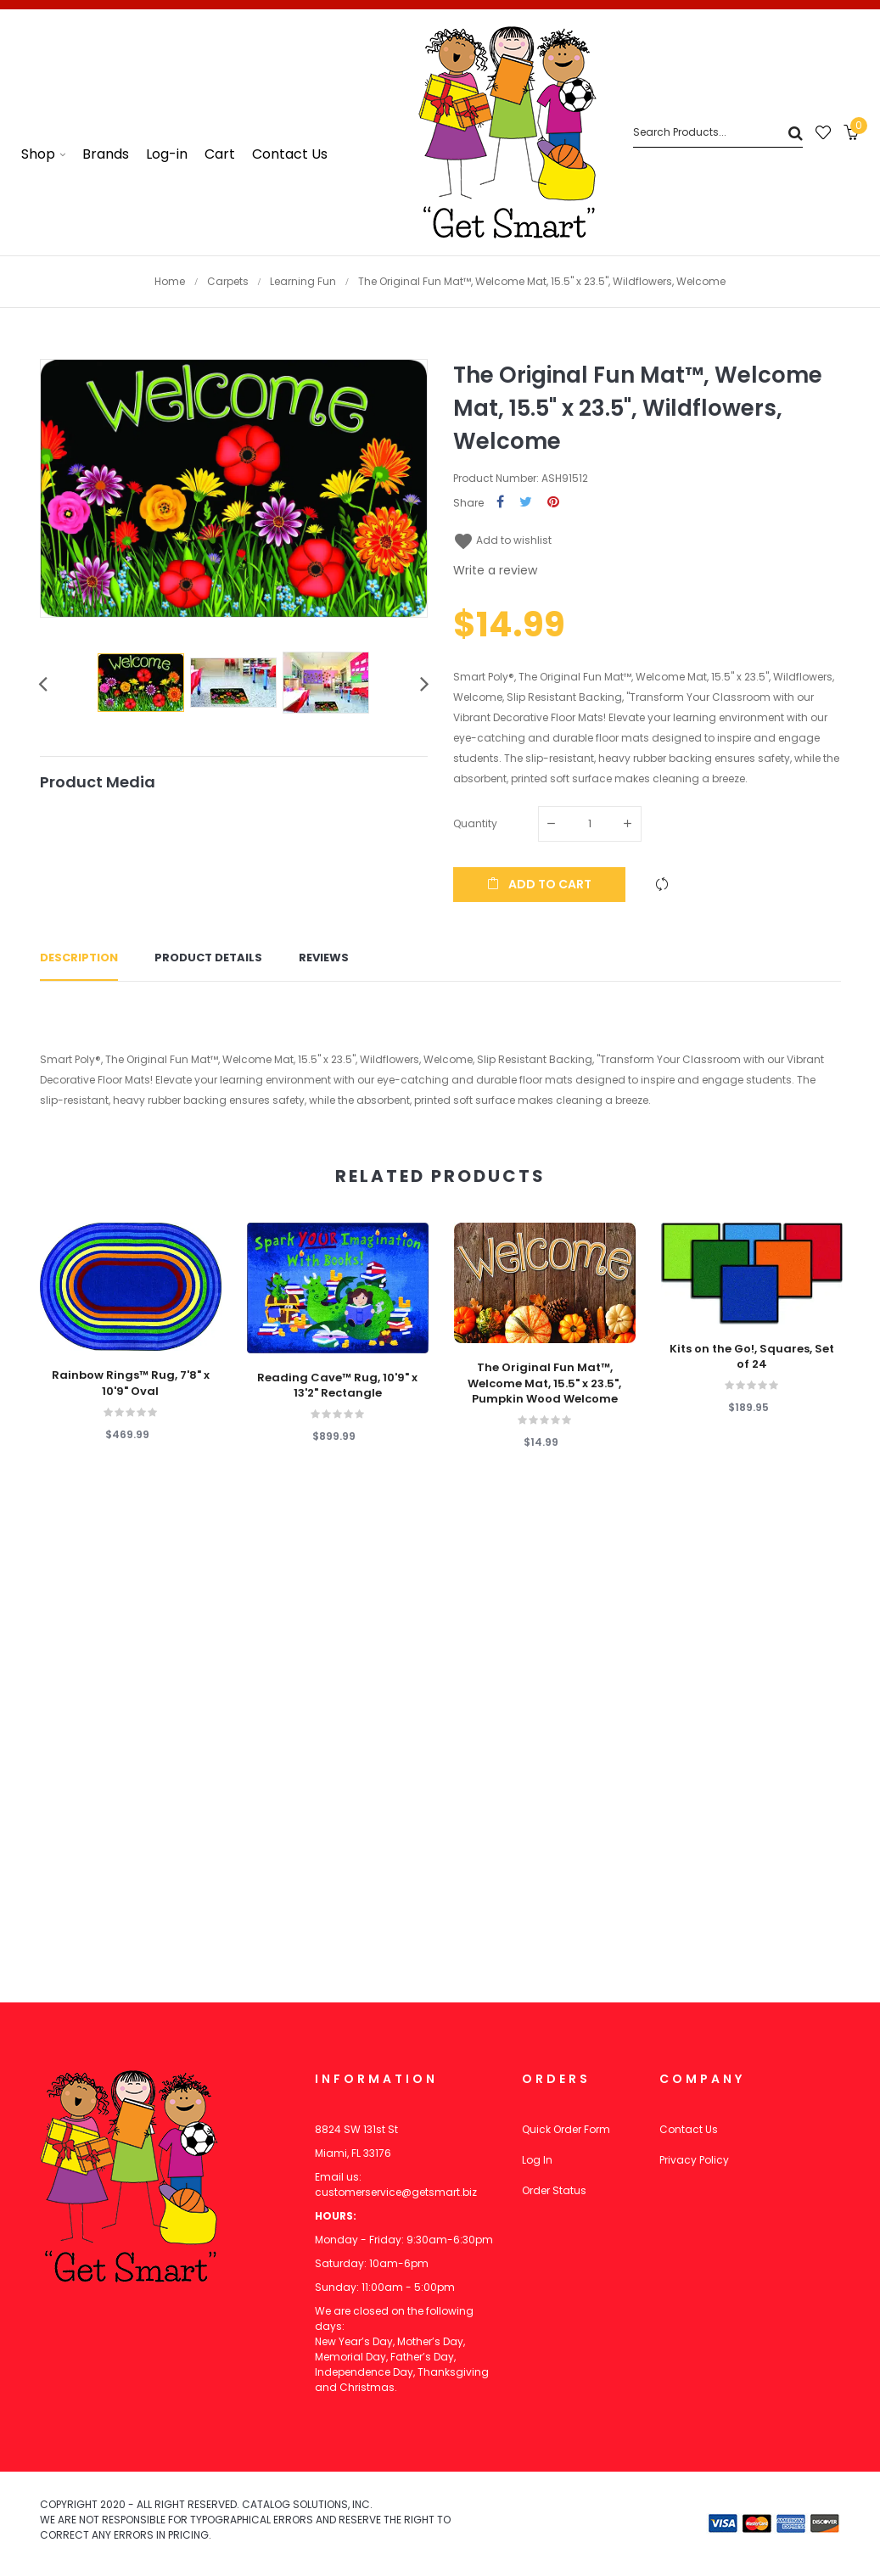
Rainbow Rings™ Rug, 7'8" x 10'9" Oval (131, 1383)
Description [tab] (79, 957)
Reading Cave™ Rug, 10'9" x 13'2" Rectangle (337, 1385)
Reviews (324, 957)
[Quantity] (589, 824)
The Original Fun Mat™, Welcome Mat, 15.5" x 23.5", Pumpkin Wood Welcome (544, 1383)
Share (500, 503)
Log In (537, 2160)
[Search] (718, 133)
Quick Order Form (566, 2129)
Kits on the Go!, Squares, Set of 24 (752, 1356)
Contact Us (688, 2129)
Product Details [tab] (208, 957)
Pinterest (553, 503)
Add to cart (539, 884)
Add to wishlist (502, 540)
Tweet (525, 503)
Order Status (554, 2190)
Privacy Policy (694, 2160)
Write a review (495, 570)
